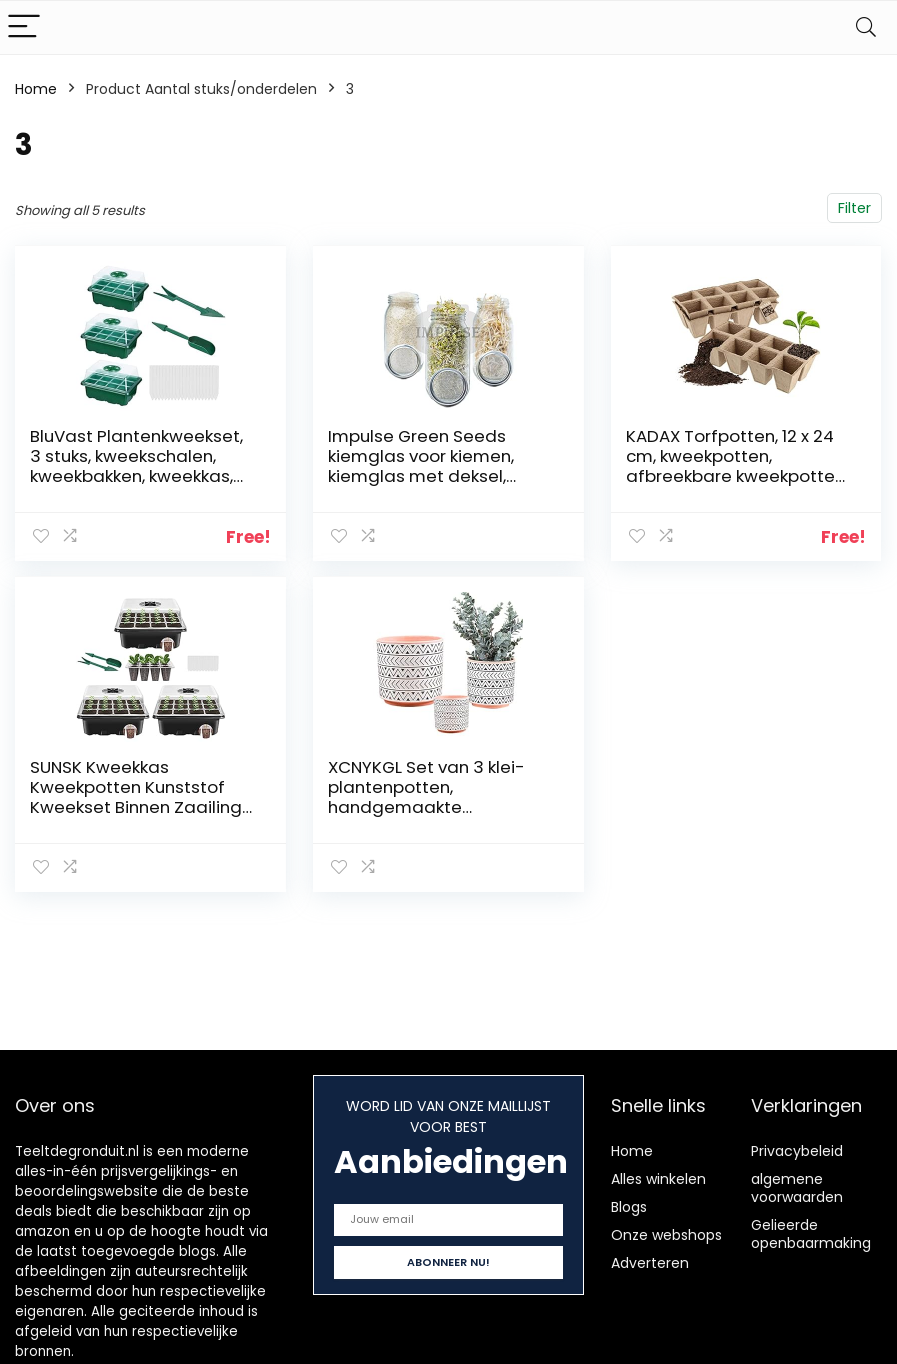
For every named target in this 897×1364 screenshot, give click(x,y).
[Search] (866, 27)
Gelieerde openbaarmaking (811, 1234)
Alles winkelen (658, 1179)
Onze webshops (666, 1235)
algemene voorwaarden (797, 1188)
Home (36, 89)
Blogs (629, 1207)
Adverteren (650, 1263)
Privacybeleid (797, 1151)
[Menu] (24, 27)
